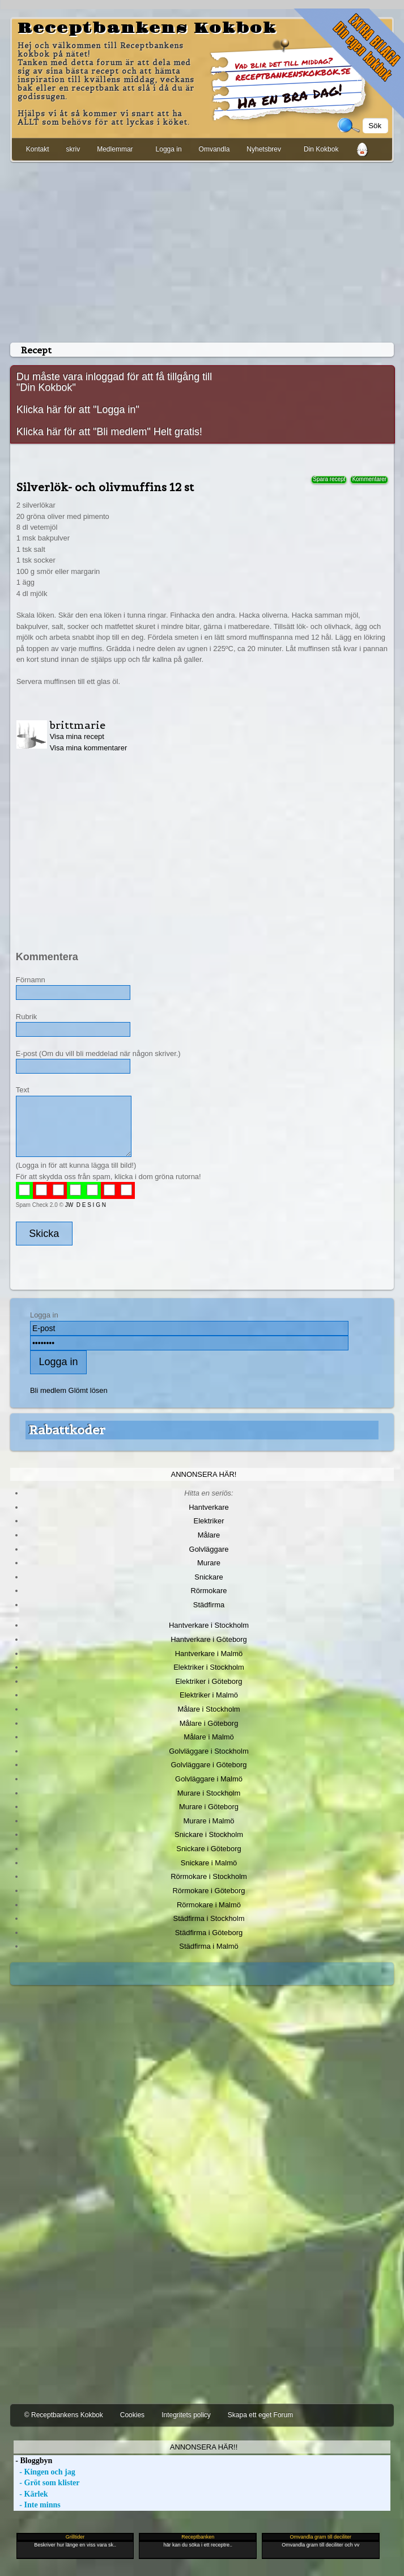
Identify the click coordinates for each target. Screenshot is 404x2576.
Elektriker (209, 1521)
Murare (208, 1563)
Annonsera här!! (203, 2447)
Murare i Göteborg (209, 1806)
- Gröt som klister (47, 2482)
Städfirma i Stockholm (209, 1918)
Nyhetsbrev (263, 149)
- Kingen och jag (44, 2472)
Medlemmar (115, 149)
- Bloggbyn (33, 2460)
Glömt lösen (88, 1390)
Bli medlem (48, 1390)
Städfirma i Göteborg (209, 1932)
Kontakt (37, 149)
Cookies (132, 2415)
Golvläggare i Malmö (209, 1779)
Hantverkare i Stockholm (209, 1625)
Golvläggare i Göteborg (209, 1764)
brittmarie (77, 725)
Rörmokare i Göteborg (208, 1890)
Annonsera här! (204, 1474)
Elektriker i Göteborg (208, 1681)
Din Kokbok (321, 149)
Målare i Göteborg (209, 1723)
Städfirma (208, 1605)
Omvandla (214, 149)
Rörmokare (208, 1590)
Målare (209, 1535)
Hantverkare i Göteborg (209, 1639)
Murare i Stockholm (209, 1793)
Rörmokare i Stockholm (209, 1876)
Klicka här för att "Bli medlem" (83, 431)
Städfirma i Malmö (208, 1946)
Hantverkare (209, 1507)
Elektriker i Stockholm (208, 1667)
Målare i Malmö (209, 1737)
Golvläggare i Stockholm (208, 1751)
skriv (73, 149)
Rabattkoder (67, 1430)
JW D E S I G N (85, 1205)
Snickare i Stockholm (209, 1834)
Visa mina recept (77, 736)
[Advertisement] (202, 250)
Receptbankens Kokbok (147, 28)
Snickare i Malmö (209, 1863)
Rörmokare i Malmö (209, 1905)
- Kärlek (31, 2494)
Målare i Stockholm (208, 1709)
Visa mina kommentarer (88, 748)
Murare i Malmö (209, 1821)
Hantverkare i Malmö (209, 1653)
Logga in (169, 149)
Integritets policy (186, 2415)
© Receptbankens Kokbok (63, 2415)
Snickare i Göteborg (208, 1848)
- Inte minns (37, 2505)
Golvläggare (209, 1549)
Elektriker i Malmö (209, 1695)
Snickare (208, 1577)
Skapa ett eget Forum (260, 2415)
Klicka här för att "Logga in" (77, 409)
